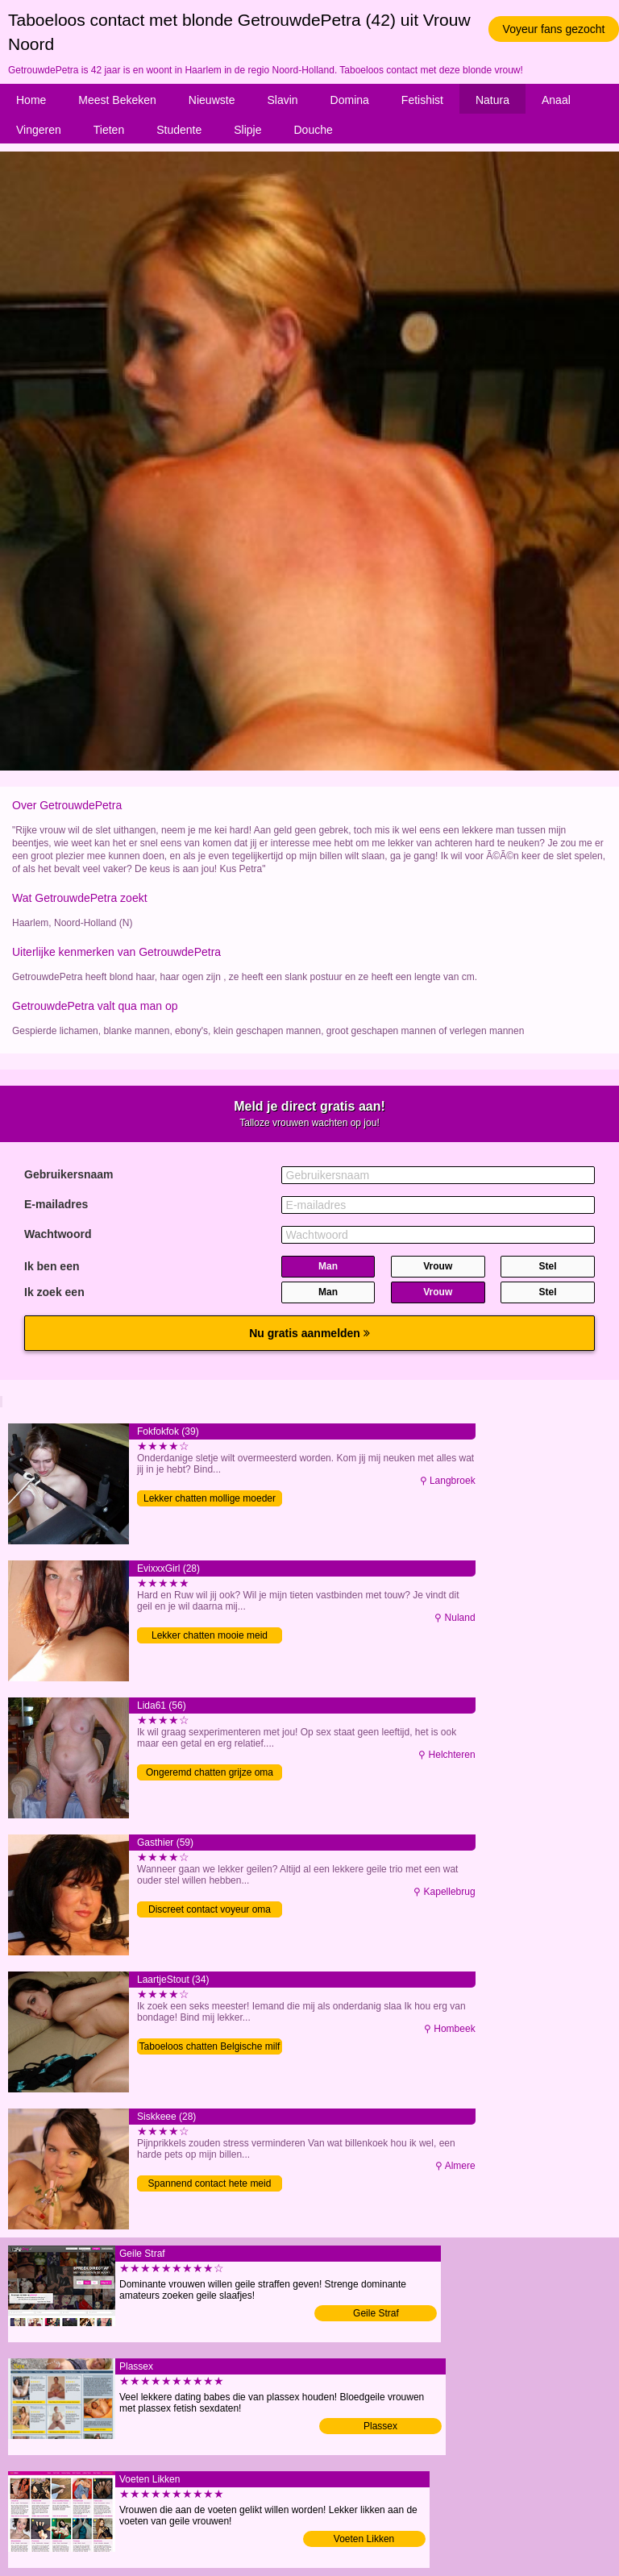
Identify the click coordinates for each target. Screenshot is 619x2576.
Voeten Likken (364, 2539)
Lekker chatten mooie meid (210, 1635)
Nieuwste (212, 99)
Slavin (282, 99)
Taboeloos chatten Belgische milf (209, 2046)
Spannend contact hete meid (210, 2183)
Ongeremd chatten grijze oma (209, 1772)
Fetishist (422, 99)
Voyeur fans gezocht (554, 29)
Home (31, 99)
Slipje (247, 129)
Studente (178, 129)
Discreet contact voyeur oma (209, 1909)
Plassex (380, 2426)
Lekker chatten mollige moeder (209, 1498)
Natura (492, 99)
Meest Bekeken (117, 99)
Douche (313, 129)
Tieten (108, 129)
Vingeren (38, 129)
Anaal (556, 99)
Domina (349, 99)
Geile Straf (376, 2313)
